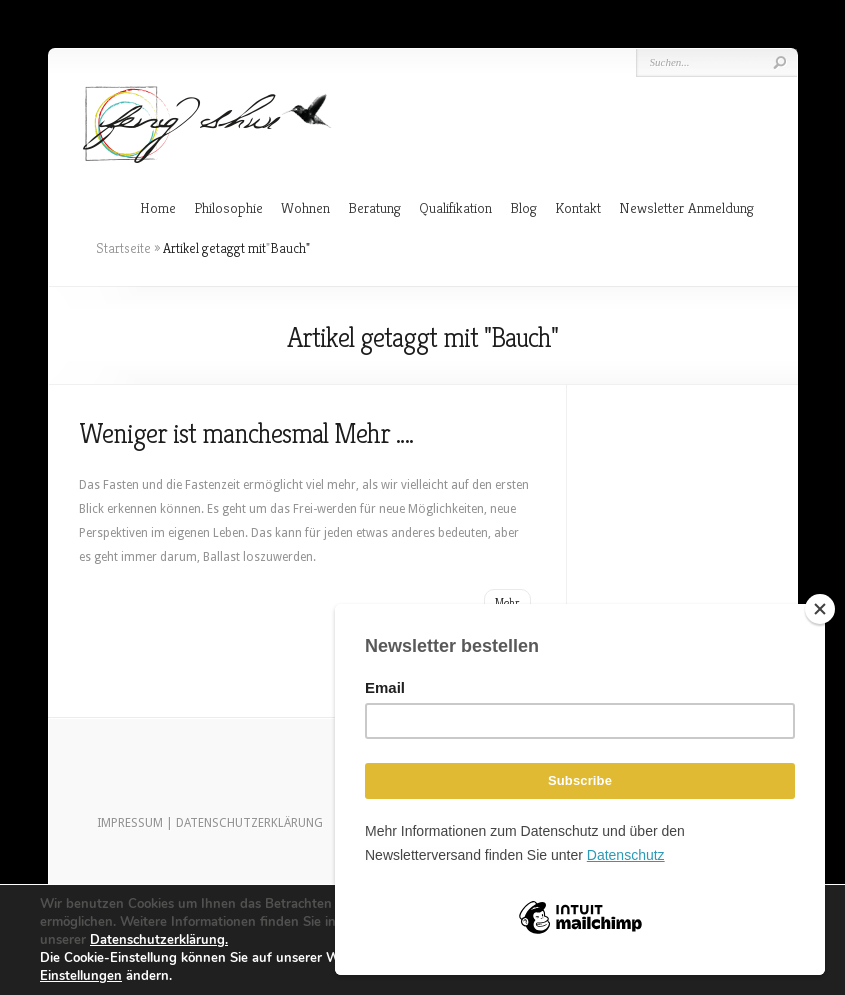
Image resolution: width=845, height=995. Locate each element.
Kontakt (578, 207)
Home (158, 207)
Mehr (507, 602)
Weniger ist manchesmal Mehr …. (246, 433)
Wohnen (305, 207)
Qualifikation (455, 207)
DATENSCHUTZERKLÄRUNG (249, 823)
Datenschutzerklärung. (159, 940)
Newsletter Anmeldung (686, 207)
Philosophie (228, 207)
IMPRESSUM (130, 823)
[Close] (820, 609)
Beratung (374, 207)
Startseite (123, 248)
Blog (523, 207)
